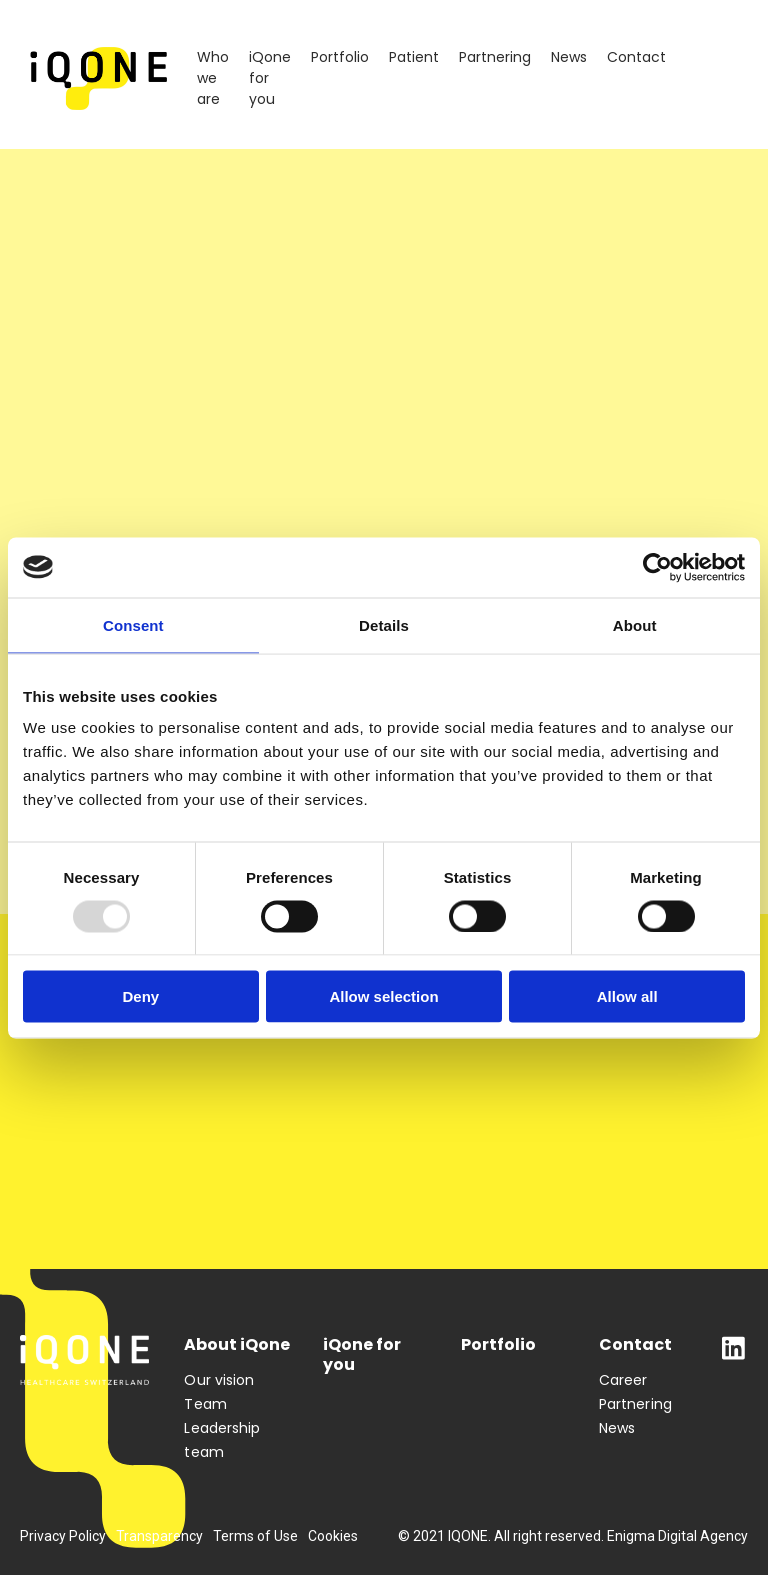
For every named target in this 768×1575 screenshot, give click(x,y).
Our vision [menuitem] (219, 1380)
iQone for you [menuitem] (270, 78)
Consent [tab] (133, 624)
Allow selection (383, 996)
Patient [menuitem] (414, 57)
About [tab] (635, 624)
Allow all (627, 996)
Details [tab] (384, 624)
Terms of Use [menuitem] (255, 1536)
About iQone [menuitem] (237, 1345)
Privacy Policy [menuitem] (63, 1536)
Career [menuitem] (623, 1380)
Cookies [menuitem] (333, 1536)
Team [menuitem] (205, 1404)
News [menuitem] (569, 57)
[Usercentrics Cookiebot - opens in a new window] (657, 567)
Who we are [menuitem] (213, 78)
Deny (140, 996)
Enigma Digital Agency (677, 1536)
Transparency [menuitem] (159, 1536)
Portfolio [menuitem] (340, 57)
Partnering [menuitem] (495, 57)
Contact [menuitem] (636, 57)
